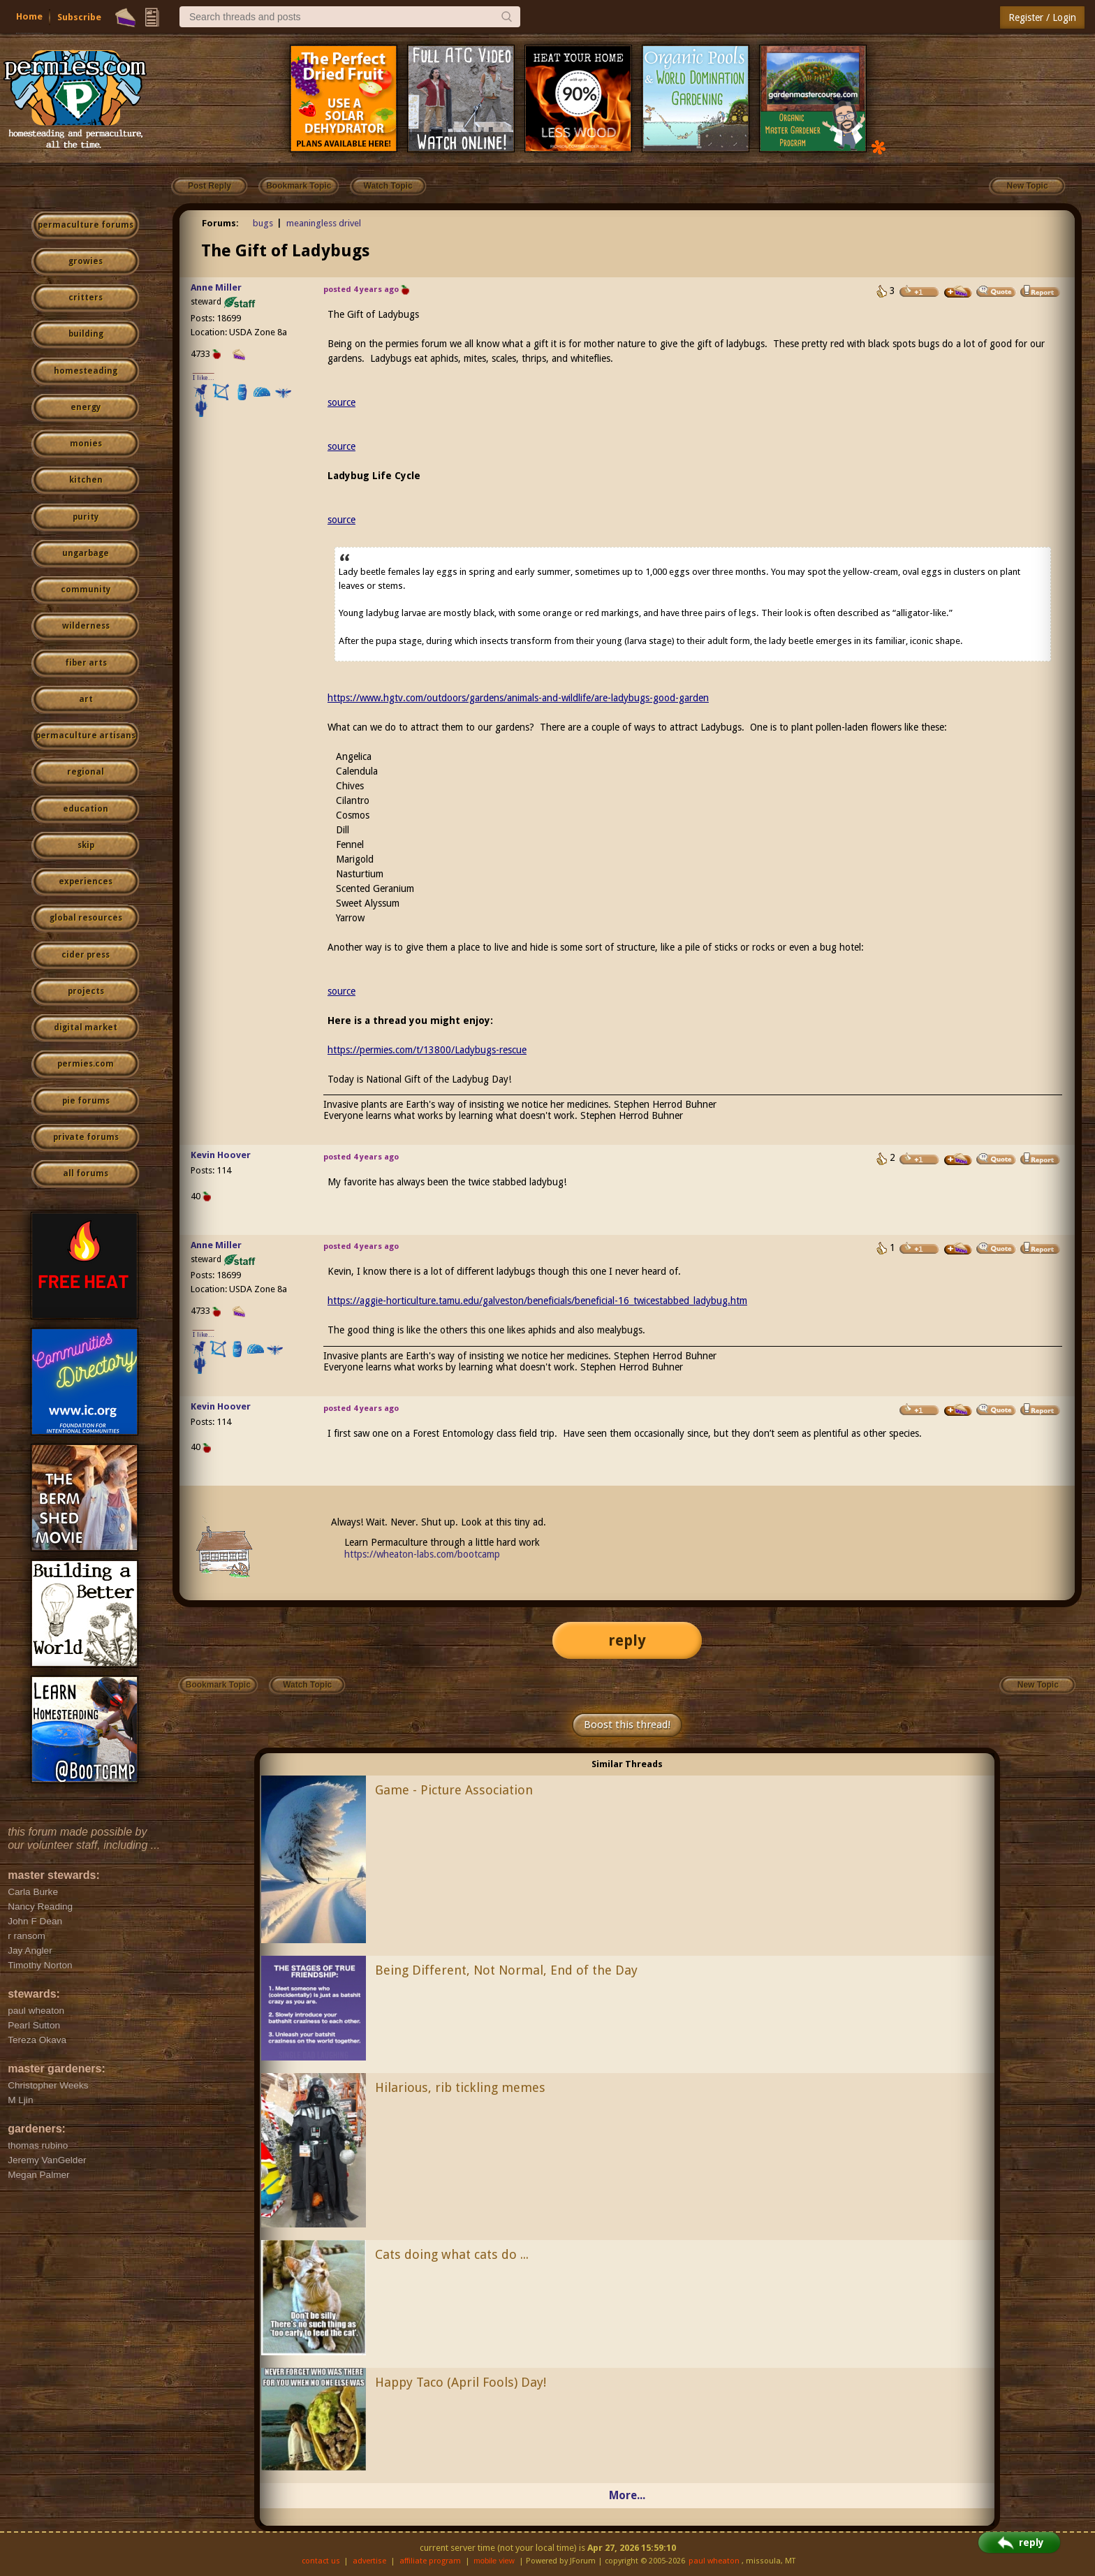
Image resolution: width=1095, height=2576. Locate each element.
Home (29, 16)
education (85, 809)
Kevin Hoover (221, 1155)
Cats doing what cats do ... (452, 2254)
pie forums (86, 1101)
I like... (203, 377)
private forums (86, 1137)
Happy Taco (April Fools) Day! (460, 2382)
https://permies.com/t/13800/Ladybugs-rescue (427, 1049)
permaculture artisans (85, 735)
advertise (369, 2561)
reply (627, 1640)
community (85, 589)
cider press (85, 955)
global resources (86, 918)
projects (86, 991)
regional (85, 772)
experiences (85, 881)
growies (85, 261)
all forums (85, 1173)
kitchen (86, 480)
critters (85, 297)
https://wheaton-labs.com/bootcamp (422, 1554)
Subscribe (79, 17)
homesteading (85, 371)
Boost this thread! (627, 1724)
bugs (263, 223)
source (341, 402)
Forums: (220, 223)
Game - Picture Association (454, 1790)
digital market (85, 1027)
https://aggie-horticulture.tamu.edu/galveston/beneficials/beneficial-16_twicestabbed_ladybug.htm (537, 1300)
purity (85, 517)
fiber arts (86, 663)
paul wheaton (714, 2561)
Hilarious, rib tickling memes (460, 2087)
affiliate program (430, 2561)
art (86, 699)
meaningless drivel (323, 223)
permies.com (85, 1064)
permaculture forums (85, 225)
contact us (321, 2561)
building (85, 334)
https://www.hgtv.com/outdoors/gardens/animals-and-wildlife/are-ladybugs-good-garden (518, 697)
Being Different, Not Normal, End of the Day (506, 1970)
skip (86, 845)
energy (86, 407)
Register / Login (1042, 17)
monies (86, 443)
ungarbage (85, 553)
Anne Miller (216, 287)
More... (627, 2495)
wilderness (86, 626)
